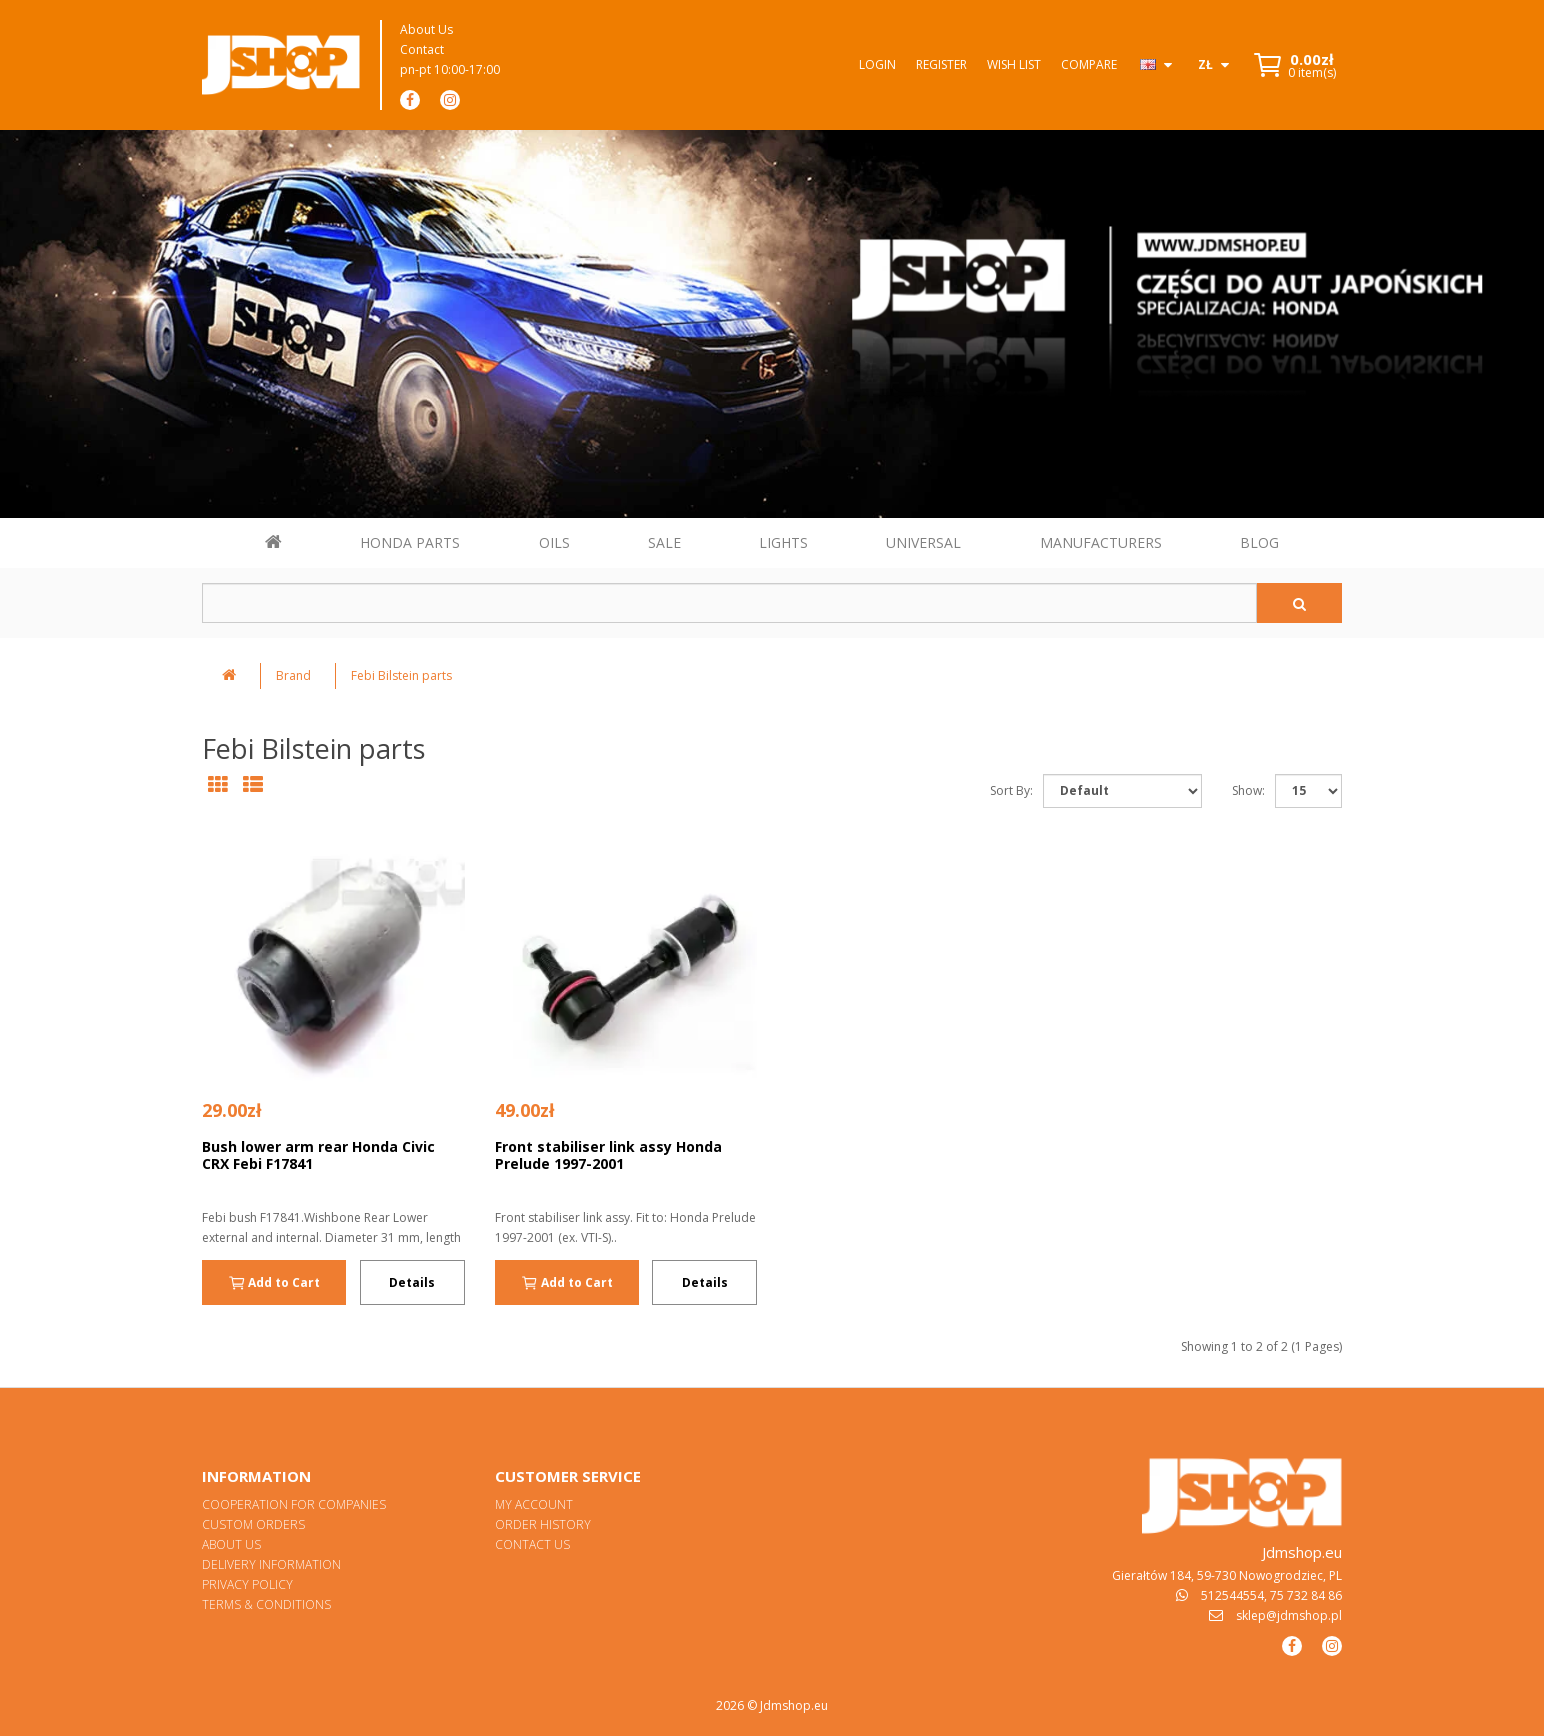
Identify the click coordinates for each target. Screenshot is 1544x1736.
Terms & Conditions (266, 1604)
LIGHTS (783, 542)
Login (877, 64)
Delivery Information (271, 1564)
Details (412, 1282)
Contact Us (532, 1544)
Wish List (1014, 64)
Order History (543, 1524)
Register (941, 64)
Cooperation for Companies (294, 1504)
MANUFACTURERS (1101, 542)
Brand (293, 675)
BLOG (1259, 542)
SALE (664, 542)
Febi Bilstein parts (401, 675)
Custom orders (253, 1524)
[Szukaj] (1299, 603)
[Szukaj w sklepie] (729, 603)
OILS (554, 542)
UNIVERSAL (923, 542)
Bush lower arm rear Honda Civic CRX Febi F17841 (318, 1155)
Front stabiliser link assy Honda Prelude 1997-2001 (608, 1155)
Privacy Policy (247, 1584)
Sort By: (1011, 790)
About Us (426, 29)
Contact (422, 49)
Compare (1089, 64)
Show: (1248, 790)
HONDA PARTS (410, 542)
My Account (534, 1504)
